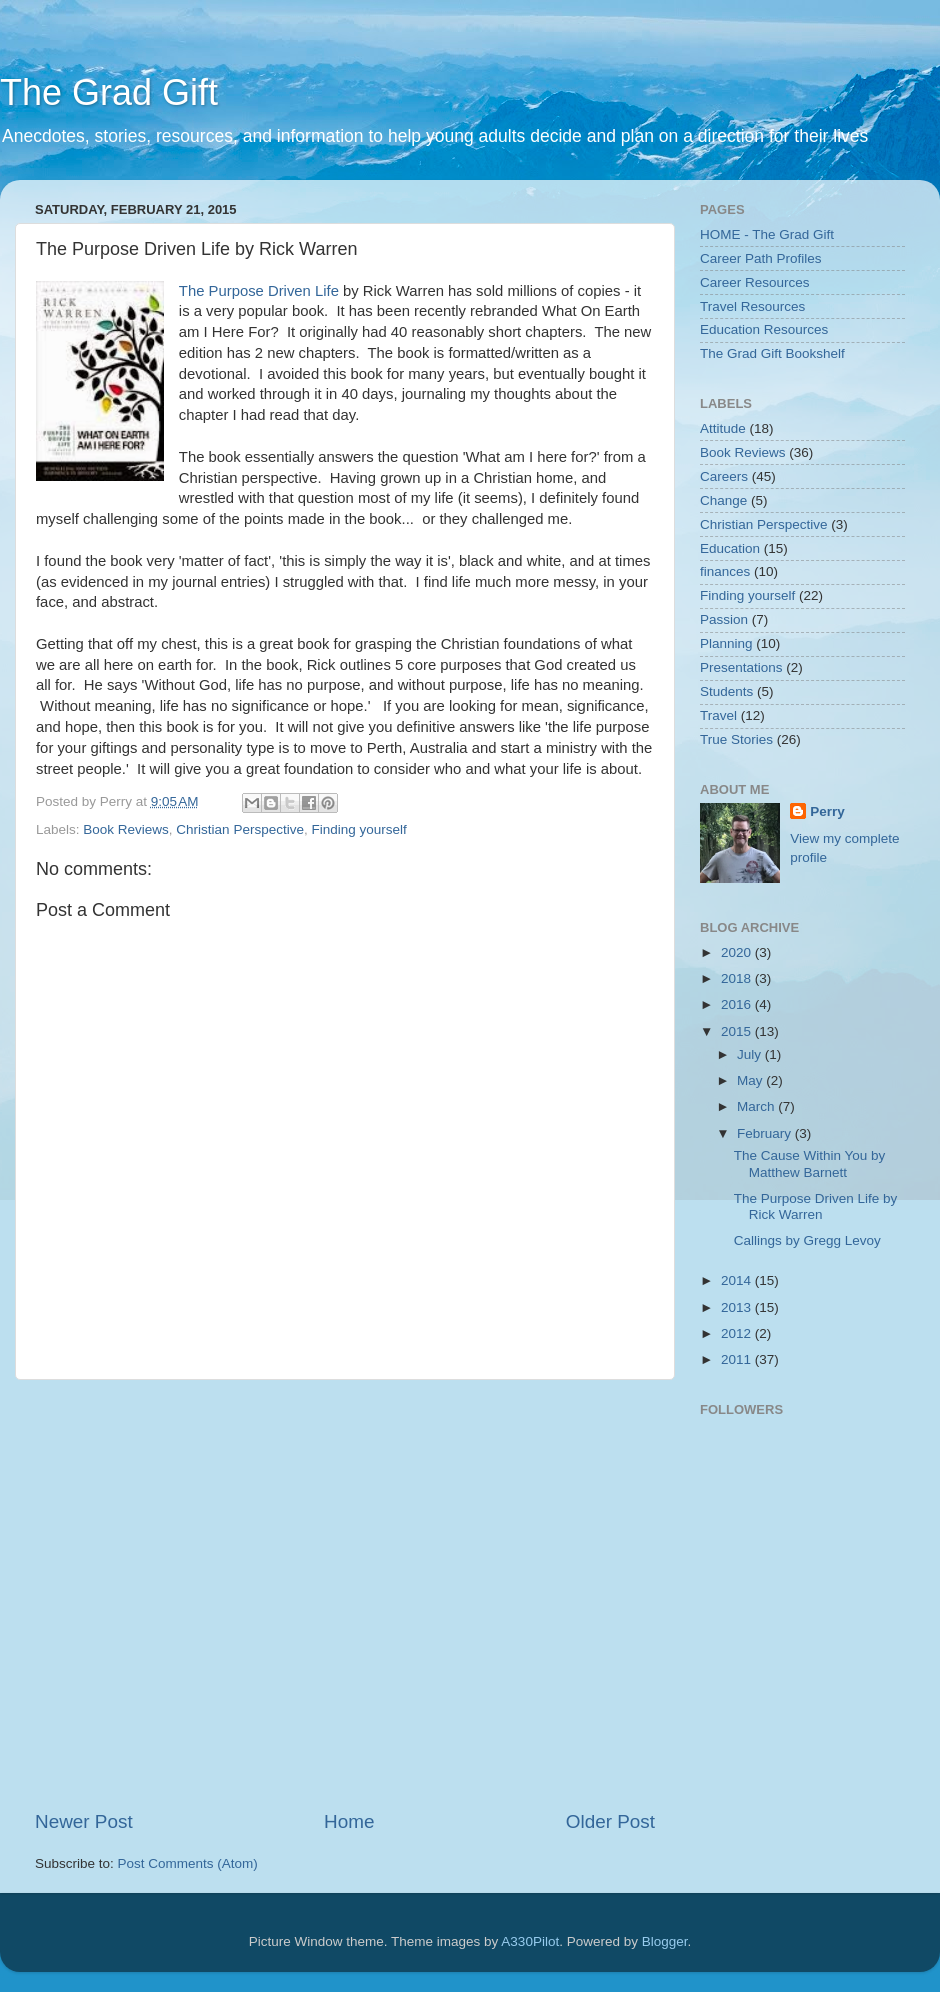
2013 (738, 1307)
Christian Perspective (240, 829)
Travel (718, 715)
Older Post (610, 1821)
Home (349, 1821)
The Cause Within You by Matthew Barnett (810, 1163)
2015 (738, 1031)
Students (726, 691)
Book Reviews (126, 829)
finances (725, 571)
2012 (738, 1333)
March (757, 1106)
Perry (827, 811)
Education (730, 548)
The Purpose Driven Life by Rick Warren (816, 1206)
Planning (726, 643)
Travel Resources (752, 306)
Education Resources (764, 329)
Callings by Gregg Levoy (807, 1240)
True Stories (736, 739)
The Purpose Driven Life (259, 291)
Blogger (665, 1941)
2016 (738, 1004)
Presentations (741, 667)
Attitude (723, 428)
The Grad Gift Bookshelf (772, 353)
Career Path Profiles (761, 258)
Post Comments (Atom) (188, 1863)
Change (723, 500)
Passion (724, 619)
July (751, 1054)
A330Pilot (530, 1941)
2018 (738, 978)
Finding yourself (358, 829)
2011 (738, 1359)
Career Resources (755, 282)
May (751, 1080)
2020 (738, 952)
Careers (724, 476)
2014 (738, 1280)
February (766, 1133)
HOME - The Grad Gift (767, 234)
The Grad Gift (109, 92)
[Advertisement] (187, 1594)
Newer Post (84, 1821)
